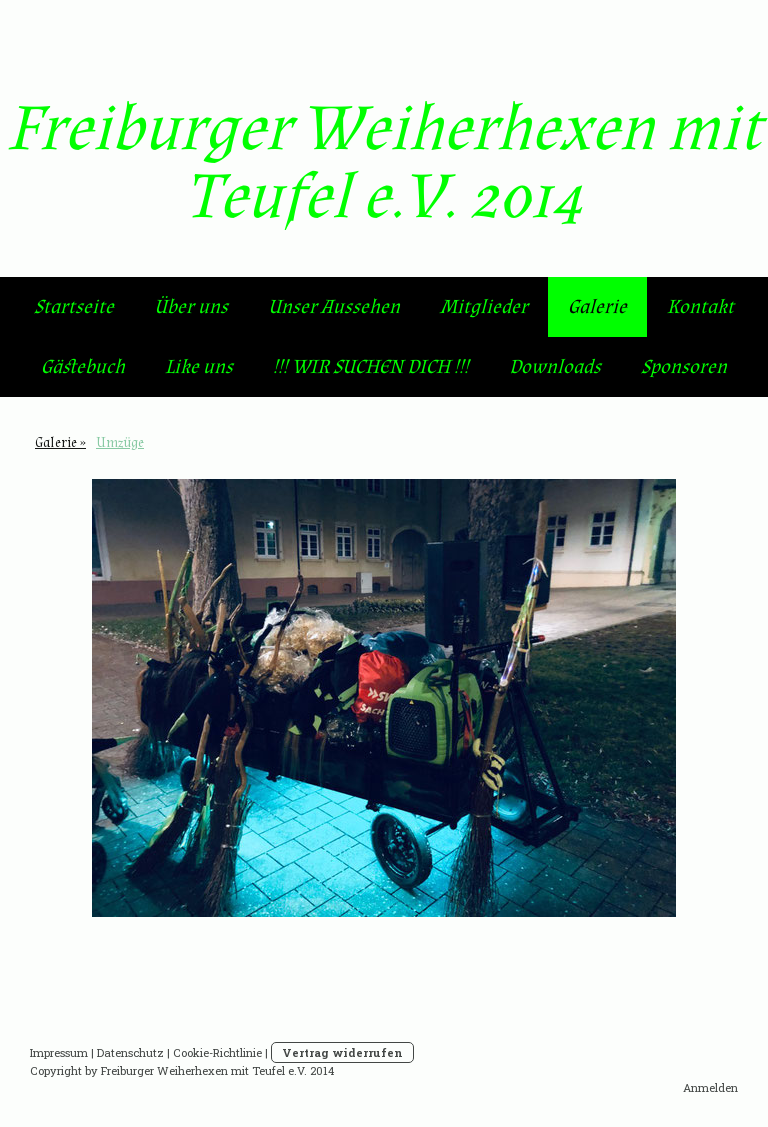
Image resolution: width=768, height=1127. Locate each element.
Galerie (597, 307)
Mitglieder (484, 307)
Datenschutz (130, 1052)
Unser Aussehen (334, 307)
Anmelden (710, 1087)
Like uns (199, 367)
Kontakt (700, 307)
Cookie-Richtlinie (217, 1052)
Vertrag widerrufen (342, 1052)
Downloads (555, 367)
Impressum (59, 1052)
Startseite (74, 307)
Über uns (191, 307)
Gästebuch (83, 367)
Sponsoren (684, 367)
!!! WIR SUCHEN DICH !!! (371, 367)
